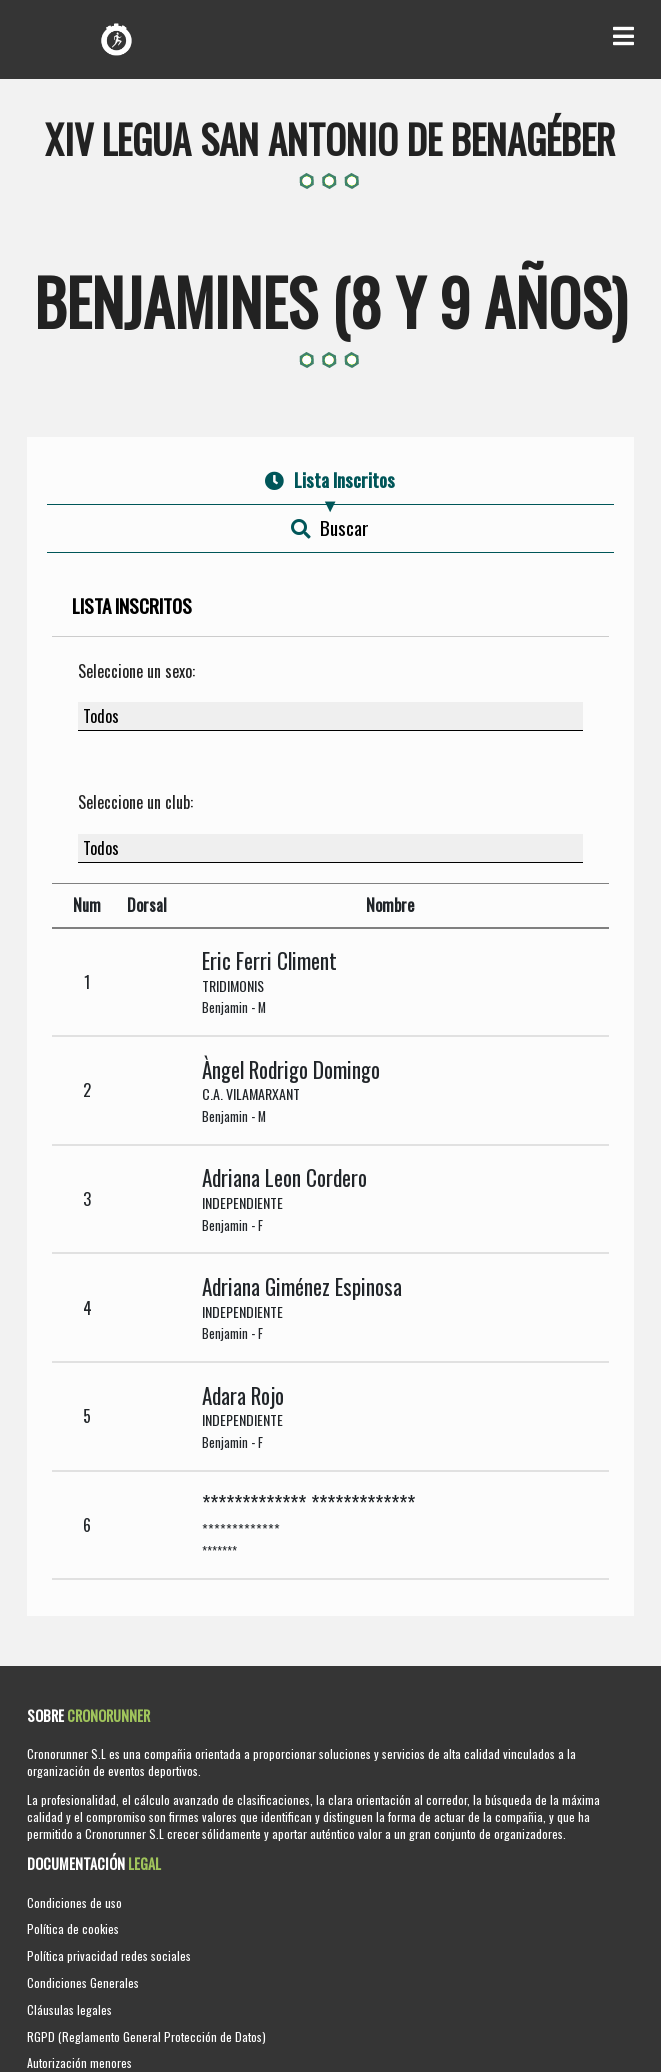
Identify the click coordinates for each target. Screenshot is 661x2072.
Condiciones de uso (74, 1902)
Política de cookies (73, 1928)
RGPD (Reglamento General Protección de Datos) (146, 2036)
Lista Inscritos (330, 479)
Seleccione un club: (135, 802)
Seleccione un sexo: (136, 671)
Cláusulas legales (69, 2009)
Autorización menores (79, 2062)
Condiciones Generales (83, 1982)
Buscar (330, 527)
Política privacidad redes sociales (109, 1955)
